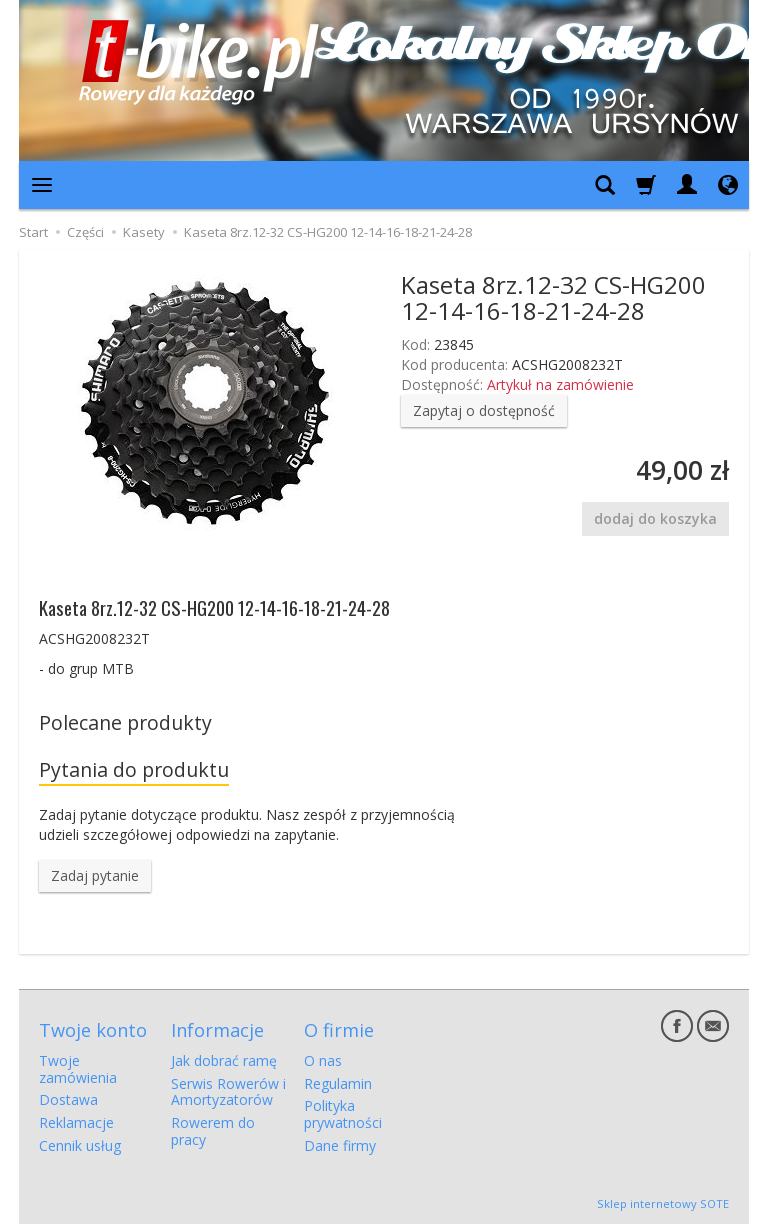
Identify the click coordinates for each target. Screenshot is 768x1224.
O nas (323, 1060)
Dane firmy (340, 1145)
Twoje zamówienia (78, 1069)
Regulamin (338, 1083)
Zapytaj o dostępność (484, 410)
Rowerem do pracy (213, 1131)
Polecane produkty (125, 722)
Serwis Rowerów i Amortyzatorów (228, 1092)
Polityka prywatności (343, 1114)
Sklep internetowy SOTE (663, 1203)
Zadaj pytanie (95, 875)
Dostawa (68, 1099)
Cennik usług (80, 1145)
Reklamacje (76, 1122)
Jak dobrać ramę (224, 1060)
